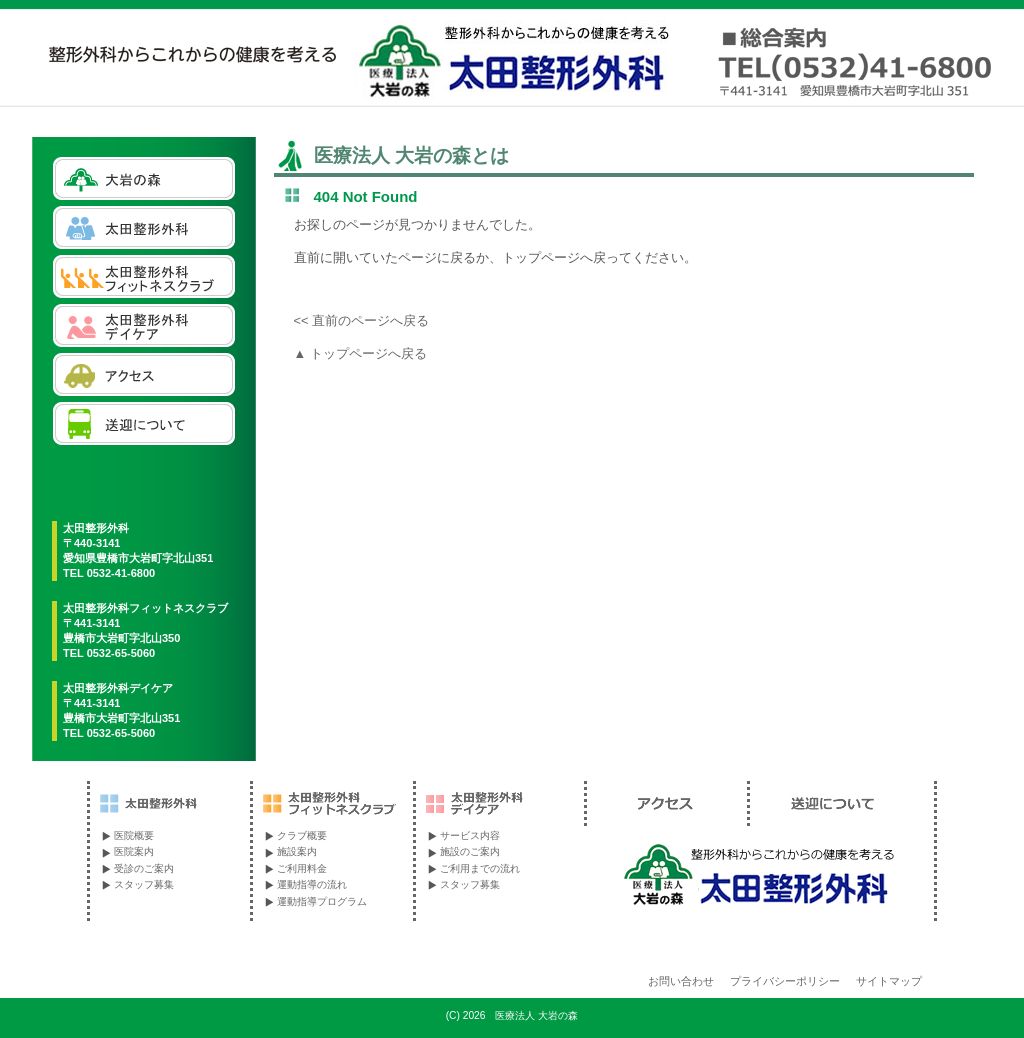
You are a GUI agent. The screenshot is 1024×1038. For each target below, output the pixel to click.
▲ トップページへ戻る (360, 353)
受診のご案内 (144, 868)
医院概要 (134, 835)
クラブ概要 (302, 835)
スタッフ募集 (144, 884)
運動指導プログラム (322, 901)
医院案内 (134, 851)
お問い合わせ (681, 981)
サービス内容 (470, 835)
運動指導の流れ (312, 884)
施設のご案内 (470, 851)
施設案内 (297, 851)
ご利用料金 (302, 868)
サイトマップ (889, 981)
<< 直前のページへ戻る (362, 320)
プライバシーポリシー (785, 981)
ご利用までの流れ (480, 868)
